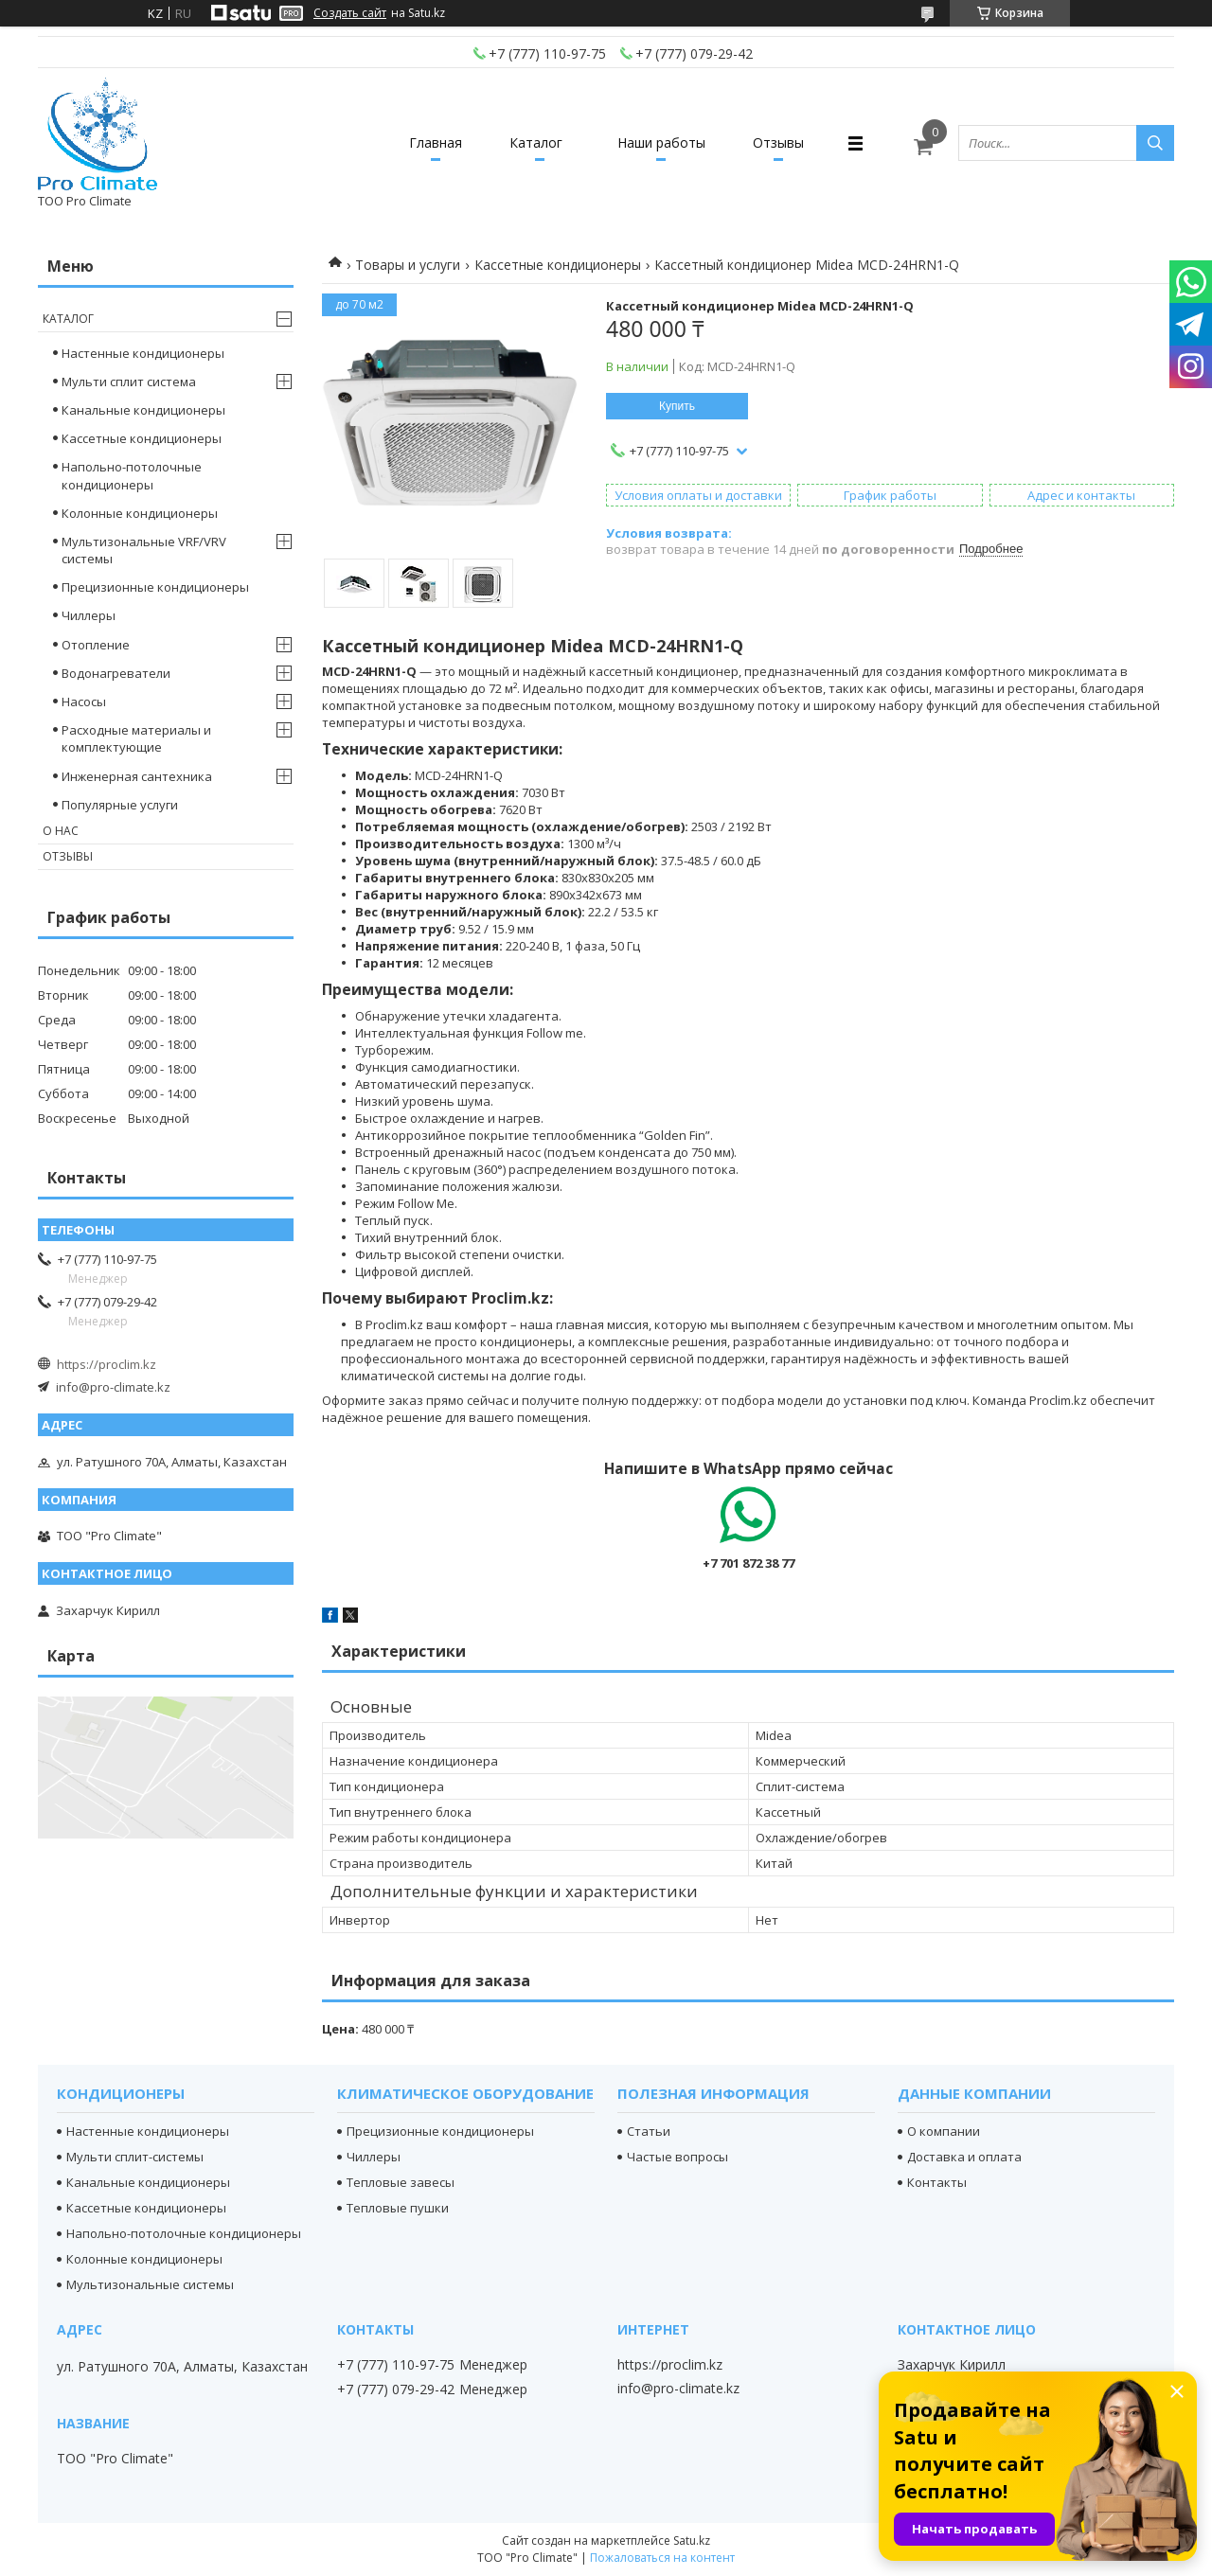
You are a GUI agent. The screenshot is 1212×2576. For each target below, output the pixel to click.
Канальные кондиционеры (143, 409)
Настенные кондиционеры (143, 353)
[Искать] (1155, 143)
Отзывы (778, 142)
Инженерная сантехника (137, 776)
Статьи (648, 2131)
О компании (943, 2131)
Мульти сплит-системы (135, 2156)
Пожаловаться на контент (662, 2557)
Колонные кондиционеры (140, 513)
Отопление (96, 644)
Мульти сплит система (129, 381)
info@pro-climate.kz (113, 1387)
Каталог (535, 142)
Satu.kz (691, 2540)
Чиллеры (89, 615)
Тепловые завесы (400, 2182)
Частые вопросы (677, 2156)
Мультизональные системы (150, 2284)
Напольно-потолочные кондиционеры (132, 475)
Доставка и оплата (964, 2156)
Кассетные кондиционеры (557, 265)
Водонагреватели (116, 673)
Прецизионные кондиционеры (155, 586)
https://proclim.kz (106, 1364)
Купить (677, 406)
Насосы (84, 701)
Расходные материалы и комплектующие (136, 738)
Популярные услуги (120, 804)
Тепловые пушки (398, 2207)
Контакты (937, 2182)
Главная (435, 142)
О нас (61, 831)
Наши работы (661, 142)
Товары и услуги (407, 265)
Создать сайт (349, 13)
